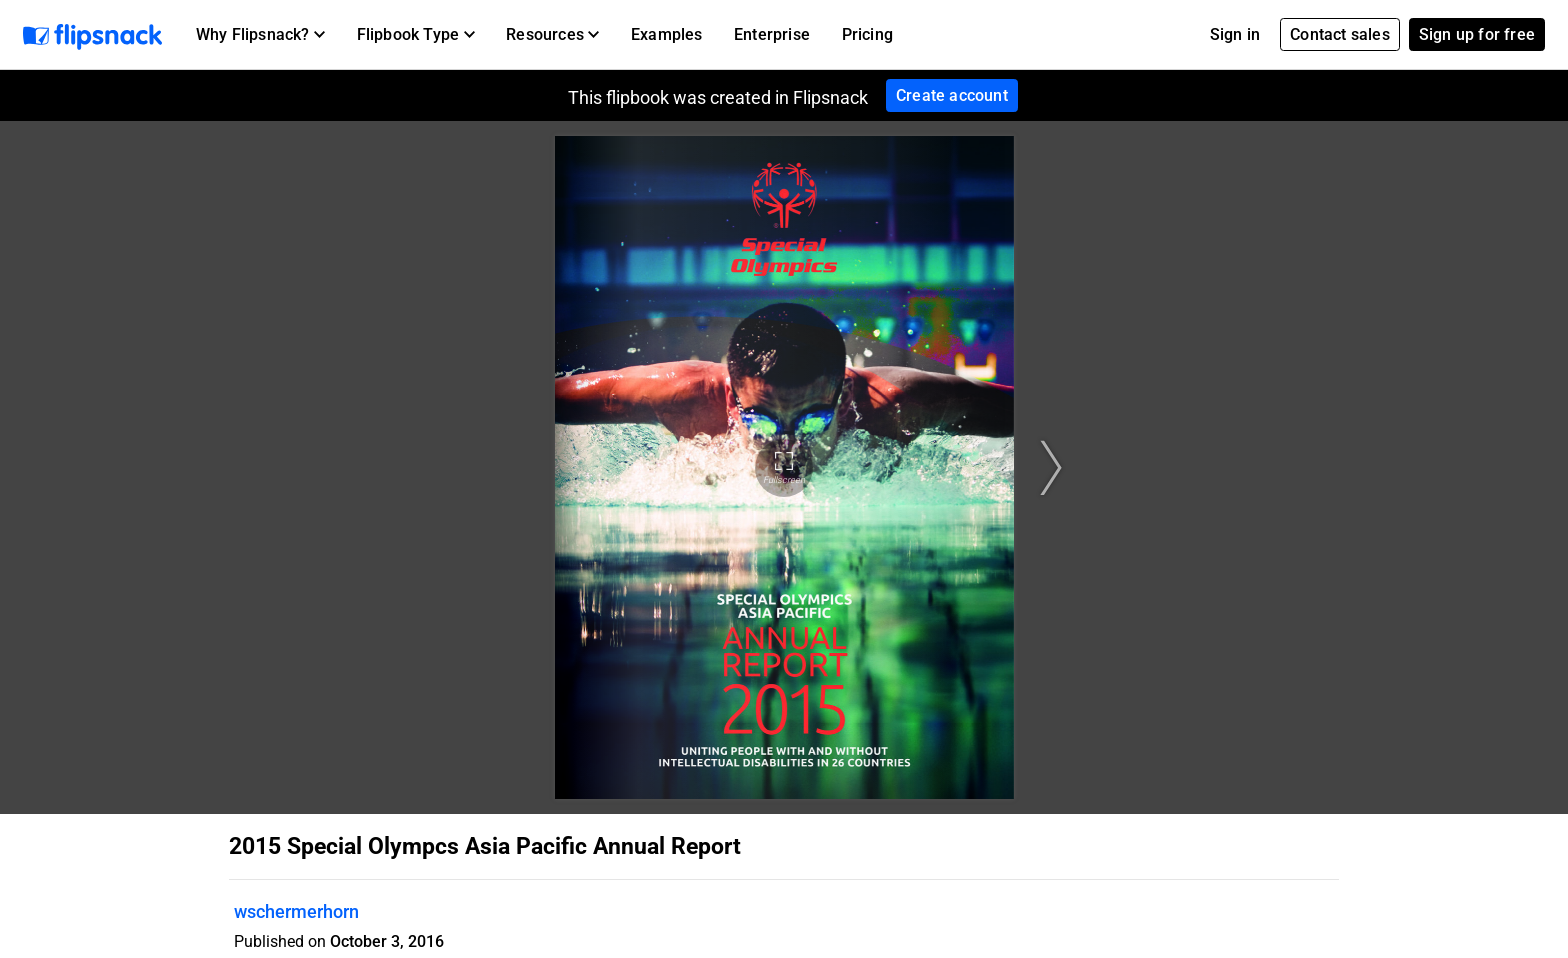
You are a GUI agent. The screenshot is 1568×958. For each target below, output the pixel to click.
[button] (260, 35)
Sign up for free (1477, 34)
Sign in (1235, 34)
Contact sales (1340, 34)
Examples (667, 34)
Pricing (867, 34)
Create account (952, 95)
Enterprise (772, 34)
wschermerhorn (296, 911)
